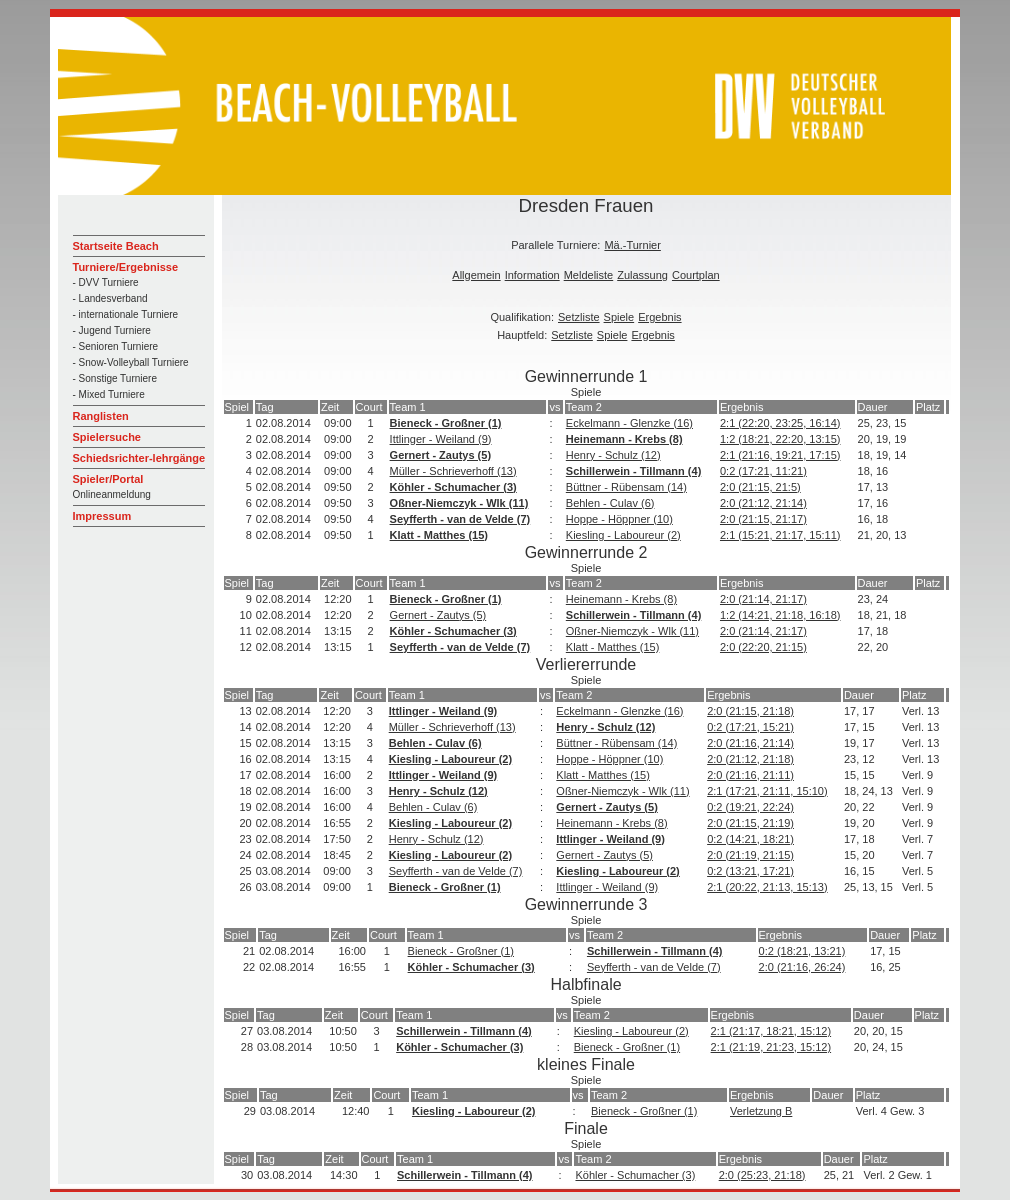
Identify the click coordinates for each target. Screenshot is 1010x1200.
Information (532, 275)
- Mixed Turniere (109, 394)
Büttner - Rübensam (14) (626, 487)
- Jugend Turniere (112, 330)
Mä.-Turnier (632, 245)
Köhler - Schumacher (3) (453, 487)
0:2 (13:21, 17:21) (750, 871)
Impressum (102, 516)
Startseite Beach (116, 246)
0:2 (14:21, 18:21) (750, 839)
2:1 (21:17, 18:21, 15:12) (771, 1031)
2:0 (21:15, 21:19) (750, 823)
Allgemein (476, 275)
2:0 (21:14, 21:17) (763, 599)
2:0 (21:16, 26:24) (802, 967)
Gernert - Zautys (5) (440, 455)
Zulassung (642, 275)
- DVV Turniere (106, 282)
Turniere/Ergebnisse (126, 267)
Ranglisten (101, 416)
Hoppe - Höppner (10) (619, 519)
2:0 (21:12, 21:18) (750, 759)
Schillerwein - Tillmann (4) (634, 471)
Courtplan (696, 275)
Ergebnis (659, 317)
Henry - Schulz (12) (613, 455)
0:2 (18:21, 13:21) (802, 951)
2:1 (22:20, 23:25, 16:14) (780, 423)
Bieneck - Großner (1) (446, 423)
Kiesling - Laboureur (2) (623, 535)
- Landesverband (110, 298)
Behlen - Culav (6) (610, 503)
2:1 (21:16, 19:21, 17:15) (780, 455)
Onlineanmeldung (112, 494)
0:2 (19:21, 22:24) (750, 807)
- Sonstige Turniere (115, 378)
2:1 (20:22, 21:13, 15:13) (767, 887)
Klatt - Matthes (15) (439, 535)
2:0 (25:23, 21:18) (762, 1175)
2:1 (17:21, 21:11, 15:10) (767, 791)
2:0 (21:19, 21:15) (750, 855)
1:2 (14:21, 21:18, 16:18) (780, 615)
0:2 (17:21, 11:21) (763, 471)
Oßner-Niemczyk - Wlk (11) (459, 503)
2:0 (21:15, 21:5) (760, 487)
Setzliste (579, 317)
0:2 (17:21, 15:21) (750, 727)
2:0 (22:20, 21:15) (763, 647)
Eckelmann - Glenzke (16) (629, 423)
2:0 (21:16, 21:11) (750, 775)
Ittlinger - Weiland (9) (441, 439)
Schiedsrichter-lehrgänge (139, 458)
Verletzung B (761, 1111)
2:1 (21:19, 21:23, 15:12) (771, 1047)
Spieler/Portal (108, 479)
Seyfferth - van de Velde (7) (460, 519)
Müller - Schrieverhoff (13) (453, 471)
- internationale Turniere (126, 314)
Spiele (619, 317)
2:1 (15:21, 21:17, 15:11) (780, 535)
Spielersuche (107, 437)
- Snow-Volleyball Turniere (131, 362)
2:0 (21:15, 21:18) (750, 711)
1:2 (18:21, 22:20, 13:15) (780, 439)
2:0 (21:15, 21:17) (763, 519)
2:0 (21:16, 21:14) (750, 743)
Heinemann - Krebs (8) (624, 439)
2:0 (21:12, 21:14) (763, 503)
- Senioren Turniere (116, 346)
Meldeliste (589, 275)
